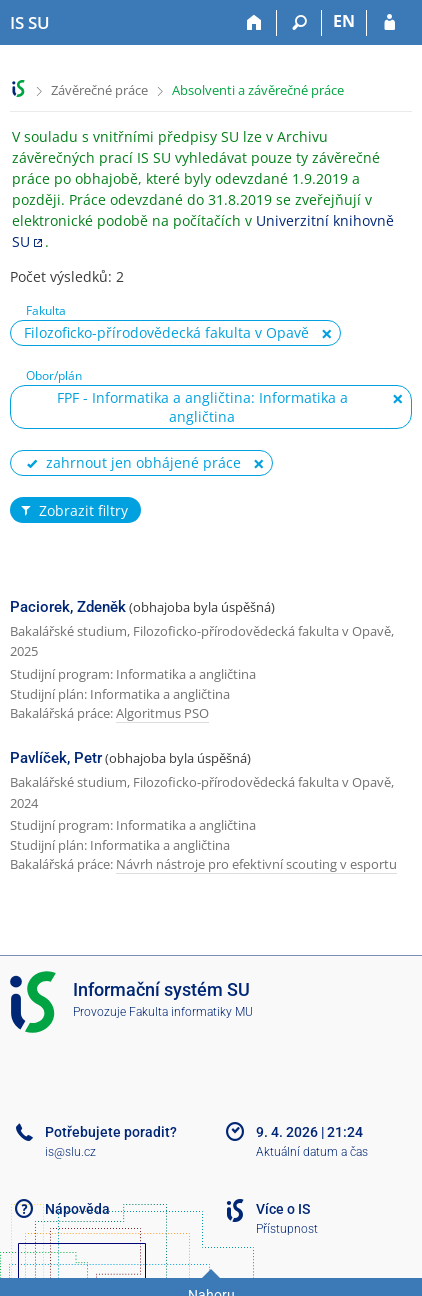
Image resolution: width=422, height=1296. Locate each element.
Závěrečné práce (99, 90)
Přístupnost (287, 1229)
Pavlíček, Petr (56, 758)
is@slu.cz (70, 1152)
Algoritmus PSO (162, 713)
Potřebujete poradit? (111, 1132)
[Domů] (254, 23)
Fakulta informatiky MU (191, 1012)
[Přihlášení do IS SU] (389, 23)
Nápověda (77, 1209)
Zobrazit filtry (73, 511)
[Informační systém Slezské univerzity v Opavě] (30, 23)
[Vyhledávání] (299, 23)
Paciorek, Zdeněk (68, 607)
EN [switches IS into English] (344, 21)
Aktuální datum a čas (312, 1152)
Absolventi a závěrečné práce (258, 90)
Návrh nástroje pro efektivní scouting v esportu (256, 864)
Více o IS (283, 1209)
